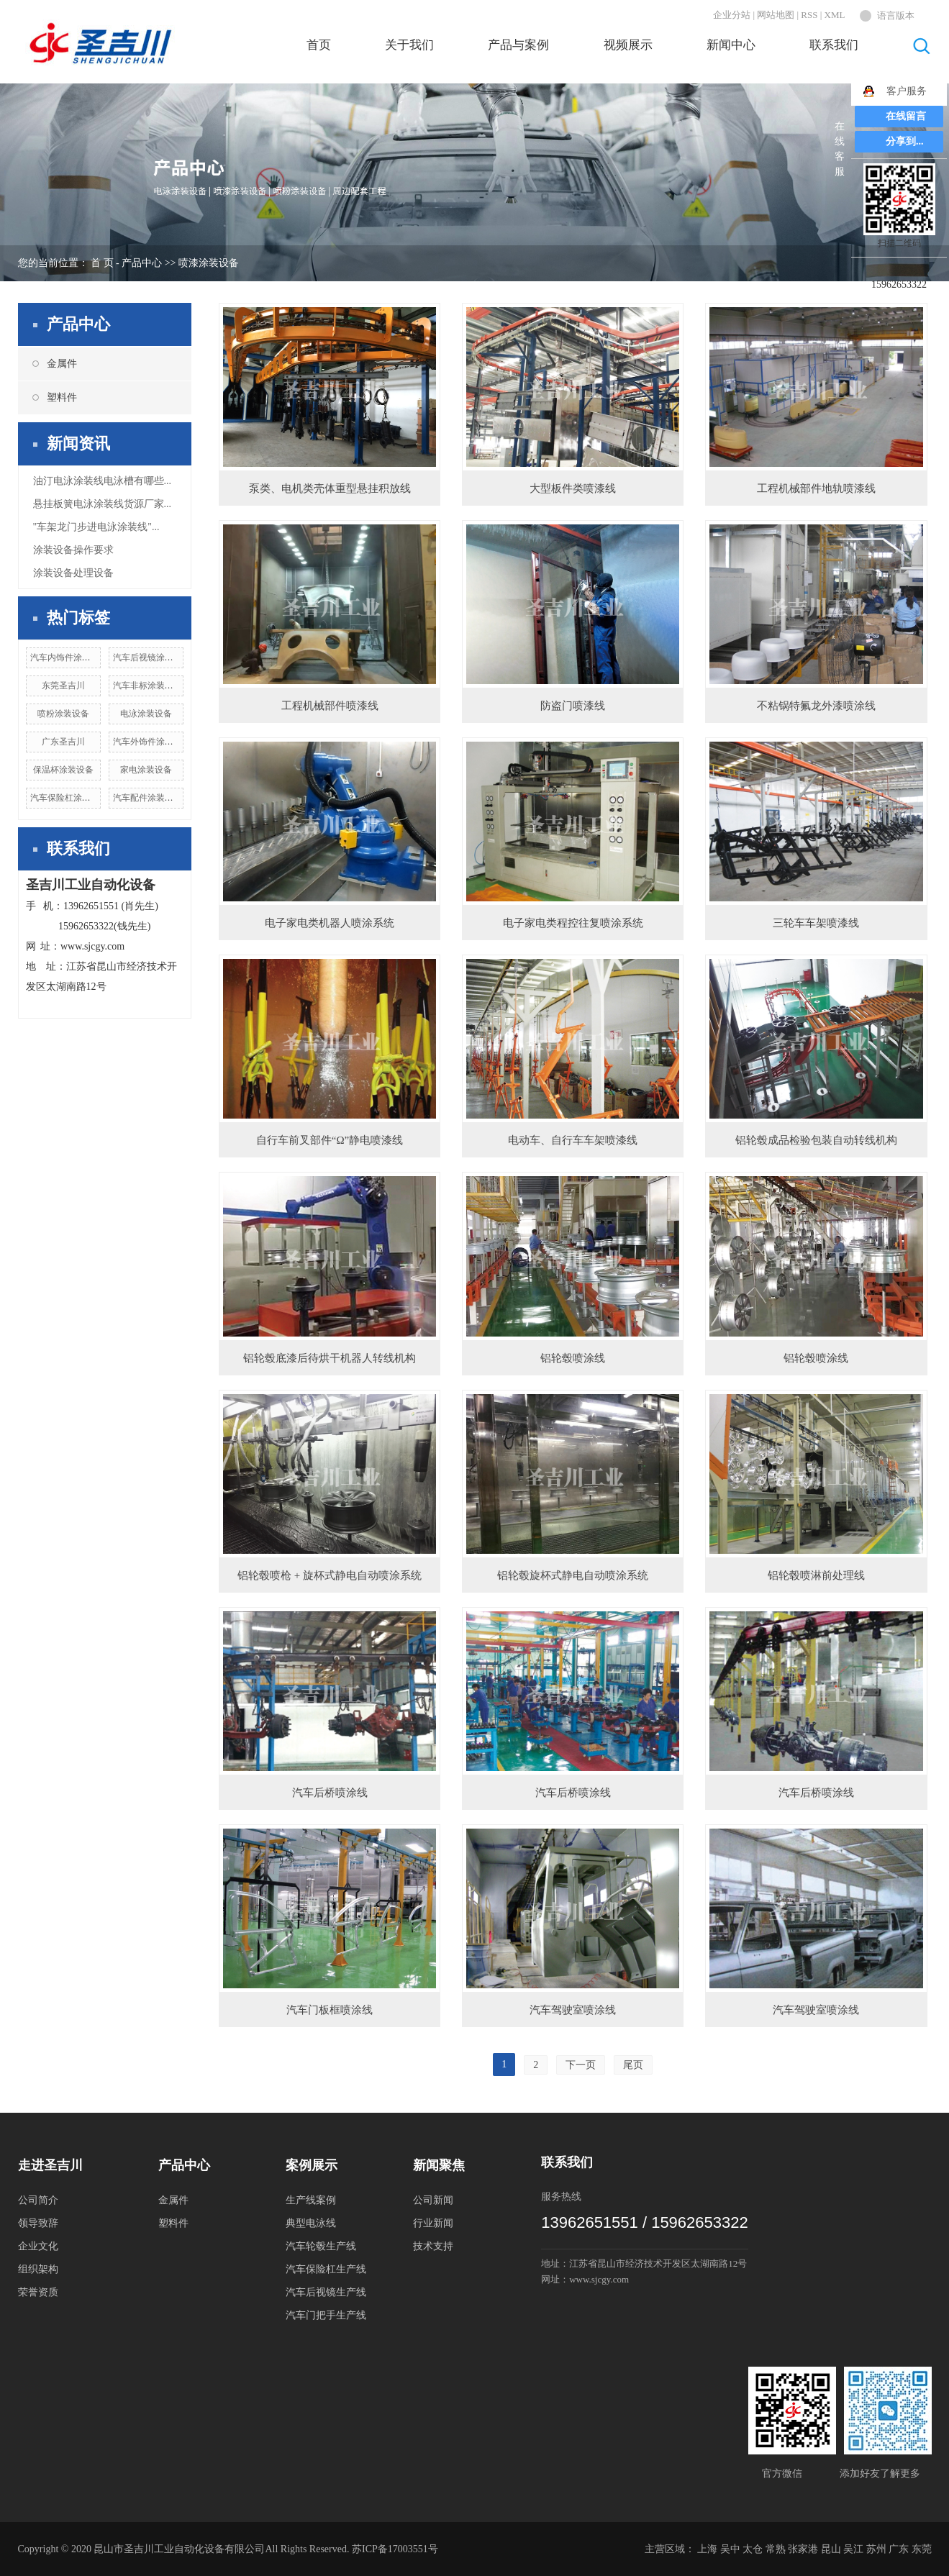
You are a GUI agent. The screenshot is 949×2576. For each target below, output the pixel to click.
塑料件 (62, 397)
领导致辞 (38, 2223)
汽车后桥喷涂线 (330, 1792)
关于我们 (409, 45)
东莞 (922, 2549)
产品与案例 (518, 45)
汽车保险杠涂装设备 (69, 798)
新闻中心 (731, 45)
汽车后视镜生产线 (326, 2292)
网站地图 (775, 14)
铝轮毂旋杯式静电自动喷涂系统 (572, 1575)
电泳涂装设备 (146, 714)
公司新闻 (433, 2200)
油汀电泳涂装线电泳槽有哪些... (102, 480)
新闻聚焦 (439, 2165)
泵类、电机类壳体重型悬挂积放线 (330, 488)
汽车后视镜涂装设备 (152, 657)
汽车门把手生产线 (326, 2315)
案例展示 (311, 2165)
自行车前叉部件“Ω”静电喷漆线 (329, 1140)
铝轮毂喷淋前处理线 (816, 1575)
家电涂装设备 (146, 770)
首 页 (102, 263)
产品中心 (142, 263)
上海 (707, 2549)
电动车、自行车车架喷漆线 (572, 1140)
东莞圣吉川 (63, 686)
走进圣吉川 (50, 2165)
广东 (899, 2549)
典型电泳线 (311, 2223)
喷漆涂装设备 (208, 263)
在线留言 (906, 116)
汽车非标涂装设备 (147, 686)
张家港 (803, 2549)
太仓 (753, 2549)
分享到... (905, 141)
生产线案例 (311, 2200)
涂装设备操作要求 (73, 550)
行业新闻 (433, 2223)
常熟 (776, 2549)
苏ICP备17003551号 (395, 2549)
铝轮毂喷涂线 (572, 1358)
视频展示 (628, 45)
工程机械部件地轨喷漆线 (816, 488)
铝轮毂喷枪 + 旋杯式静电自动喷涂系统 (329, 1575)
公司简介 (38, 2200)
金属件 (62, 363)
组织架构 (38, 2269)
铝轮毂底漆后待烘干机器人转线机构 (329, 1358)
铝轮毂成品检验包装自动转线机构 (816, 1140)
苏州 (876, 2549)
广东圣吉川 (63, 742)
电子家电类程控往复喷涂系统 (573, 923)
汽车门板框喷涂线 (329, 2010)
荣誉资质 (38, 2292)
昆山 (831, 2549)
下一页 (581, 2065)
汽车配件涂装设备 (147, 798)
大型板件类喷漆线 (573, 488)
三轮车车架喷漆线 (816, 923)
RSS (809, 14)
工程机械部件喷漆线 (329, 705)
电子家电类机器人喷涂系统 (329, 923)
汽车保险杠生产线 (326, 2269)
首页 (319, 45)
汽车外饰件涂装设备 (152, 742)
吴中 (730, 2549)
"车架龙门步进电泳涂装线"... (96, 527)
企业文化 (38, 2246)
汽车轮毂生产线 (321, 2246)
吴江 (853, 2549)
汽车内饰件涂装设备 (69, 657)
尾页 (633, 2065)
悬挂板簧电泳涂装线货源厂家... (102, 504)
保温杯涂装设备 (63, 770)
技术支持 (433, 2246)
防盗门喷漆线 (572, 705)
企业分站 (731, 14)
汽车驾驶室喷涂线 (573, 2010)
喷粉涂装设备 (63, 714)
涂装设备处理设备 (73, 573)
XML (835, 14)
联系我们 (833, 45)
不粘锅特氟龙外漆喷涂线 (816, 705)
